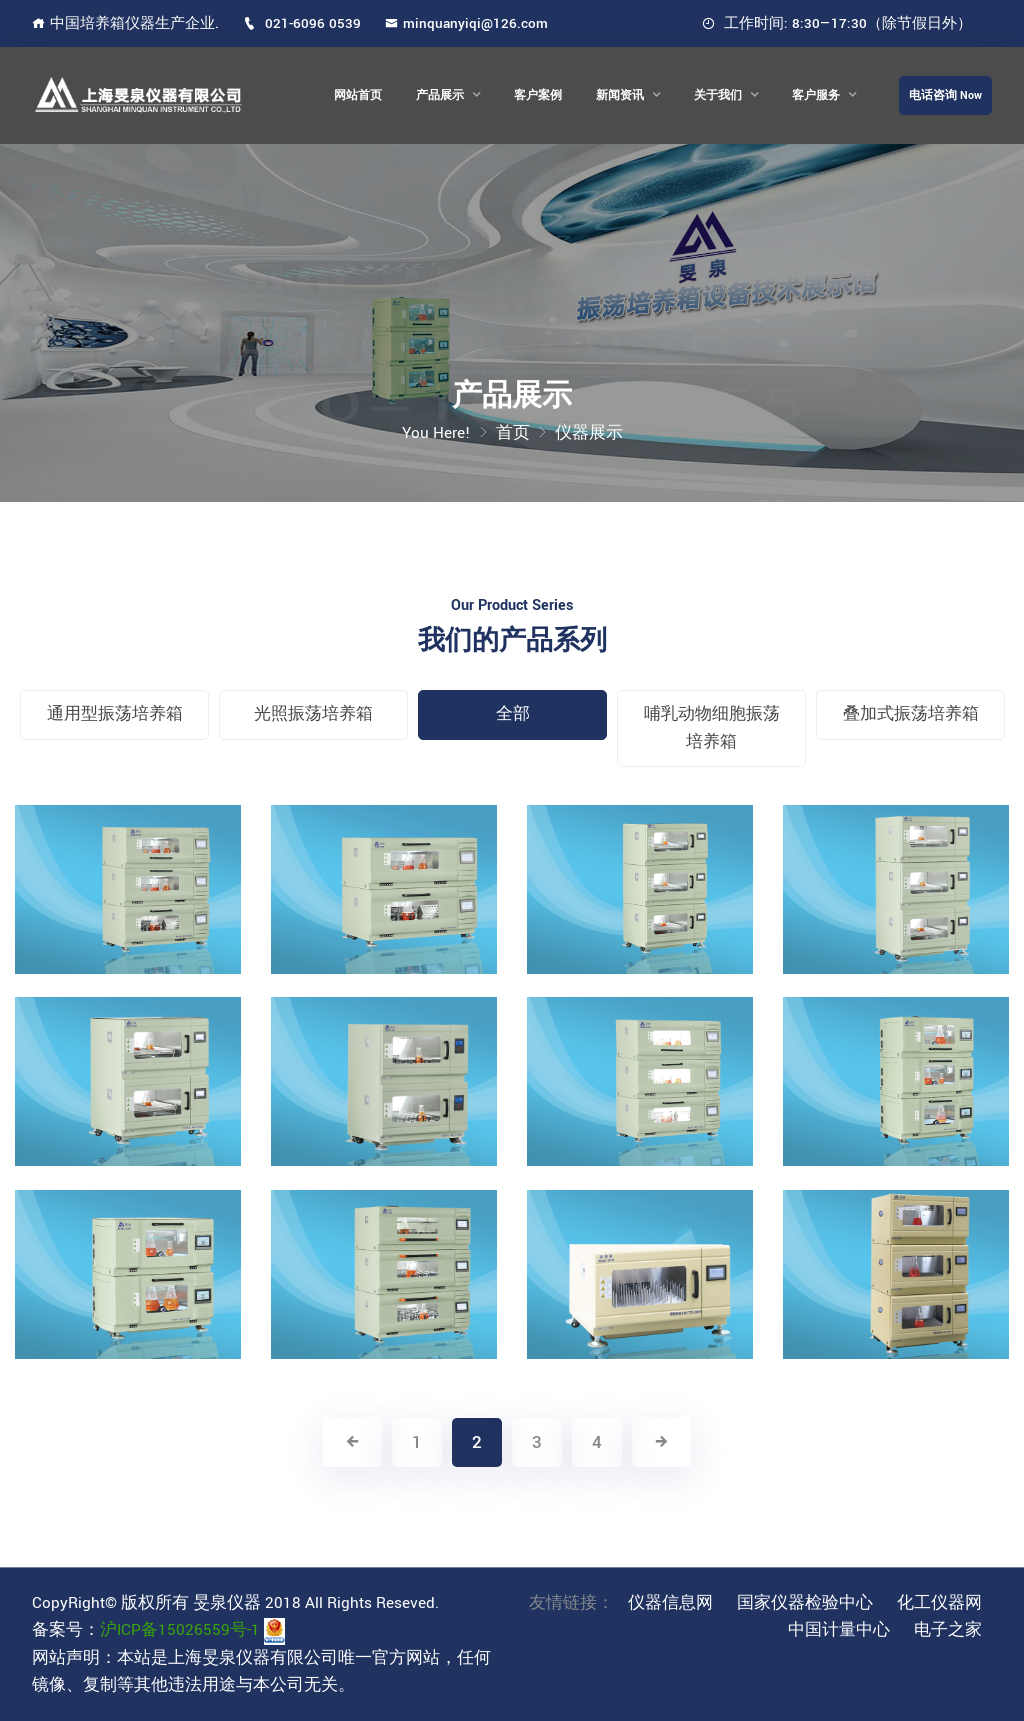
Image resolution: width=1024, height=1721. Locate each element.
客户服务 (816, 95)
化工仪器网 (939, 1603)
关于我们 (718, 95)
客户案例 (538, 95)
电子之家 (948, 1630)
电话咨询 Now (945, 95)
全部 (513, 714)
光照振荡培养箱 (313, 714)
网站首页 (358, 95)
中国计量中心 (839, 1630)
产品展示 (440, 95)
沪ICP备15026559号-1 (180, 1630)
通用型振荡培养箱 (115, 714)
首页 (513, 433)
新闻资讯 (620, 95)
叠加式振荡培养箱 (911, 714)
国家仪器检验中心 (805, 1603)
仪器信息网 (670, 1603)
